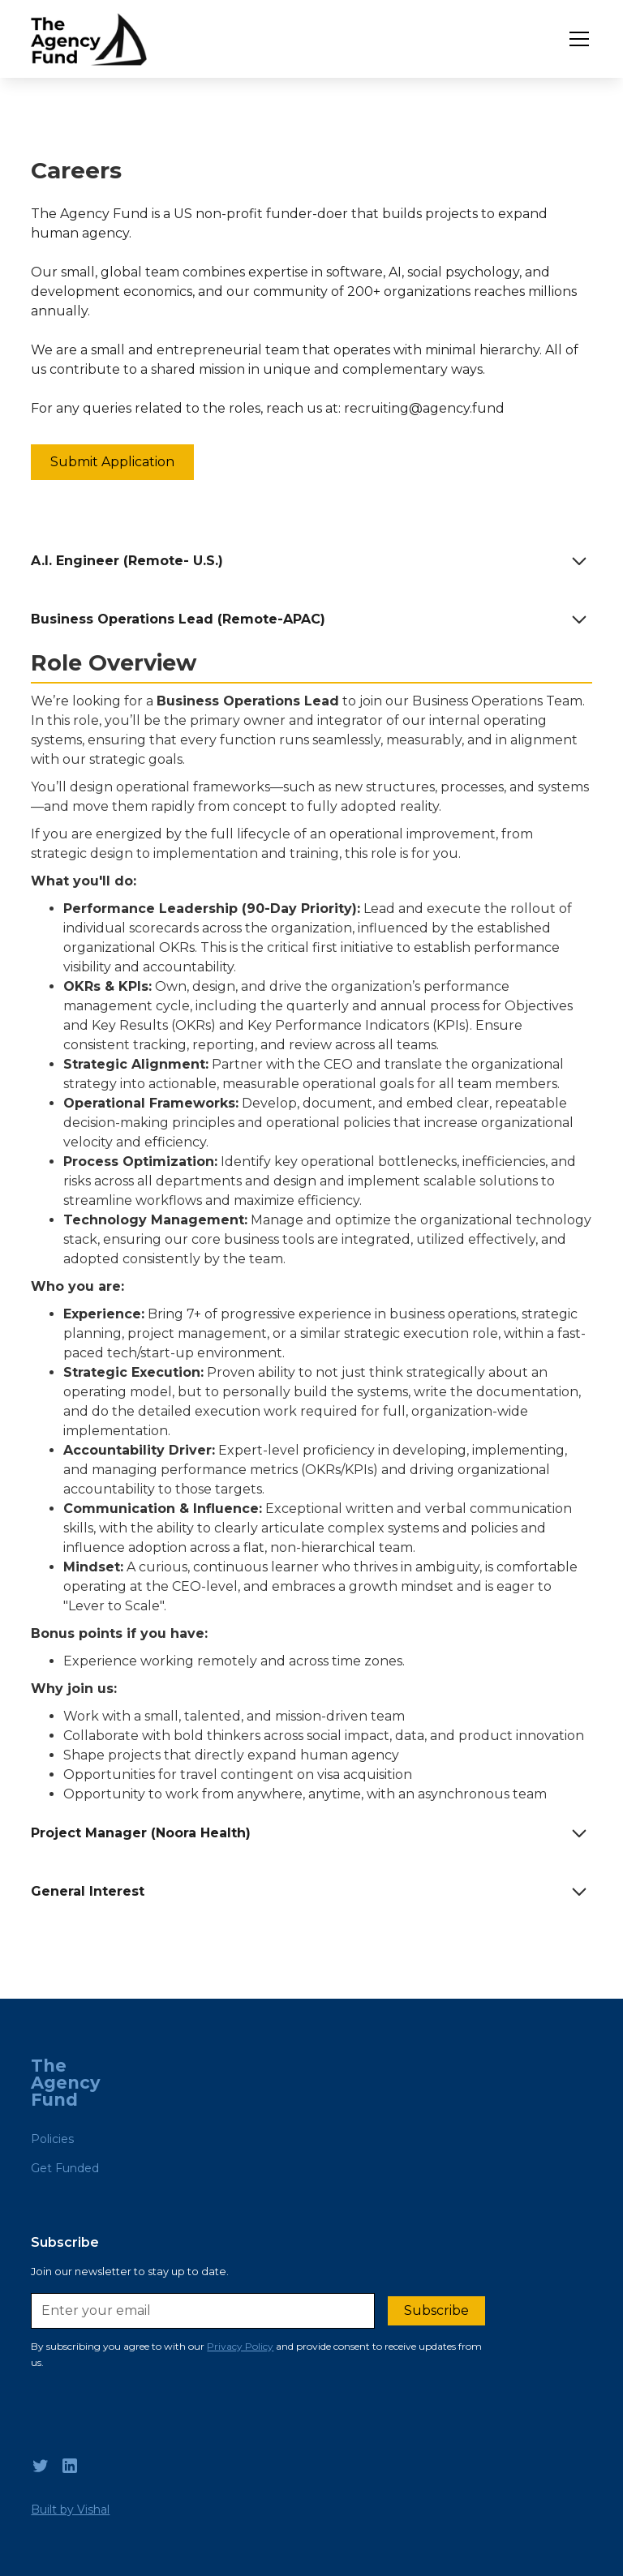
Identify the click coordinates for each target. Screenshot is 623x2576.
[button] (576, 38)
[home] (88, 39)
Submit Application (112, 461)
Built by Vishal (70, 2509)
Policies (52, 2139)
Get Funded (65, 2168)
